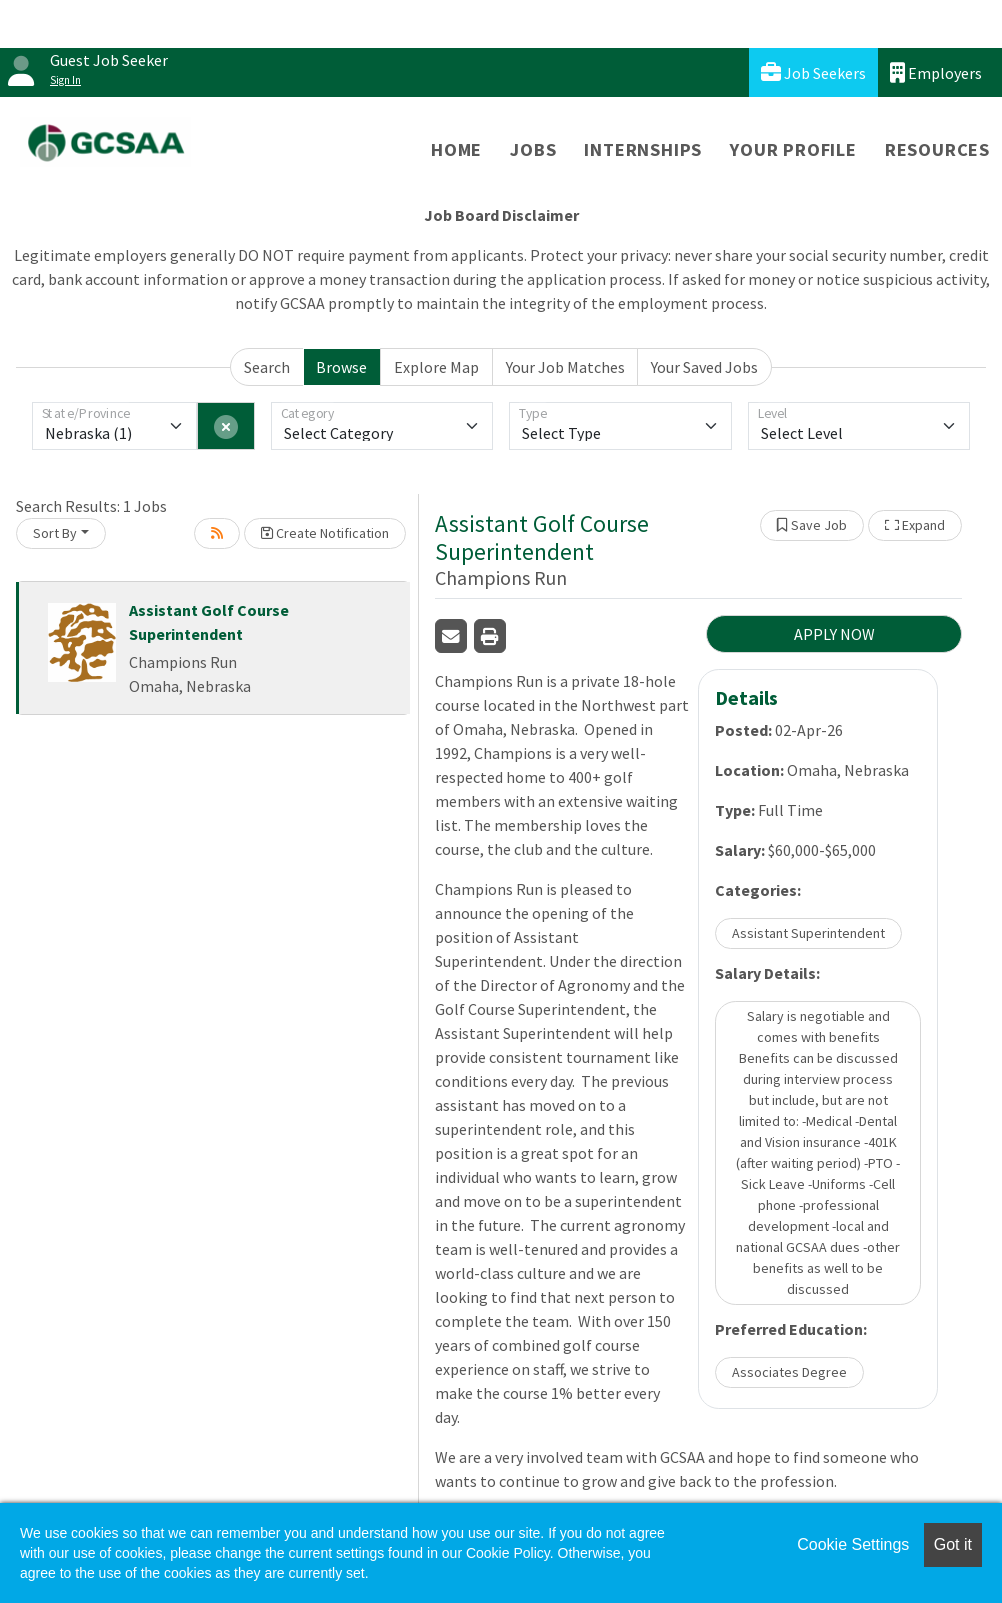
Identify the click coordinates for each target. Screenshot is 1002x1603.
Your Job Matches (565, 367)
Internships (643, 149)
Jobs (533, 149)
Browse (341, 367)
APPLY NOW (834, 634)
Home (456, 149)
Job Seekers (813, 72)
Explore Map (436, 367)
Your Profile (793, 149)
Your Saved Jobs (704, 367)
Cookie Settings (853, 1544)
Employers (936, 72)
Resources (937, 149)
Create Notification (325, 533)
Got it (953, 1544)
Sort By (55, 533)
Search (267, 367)
